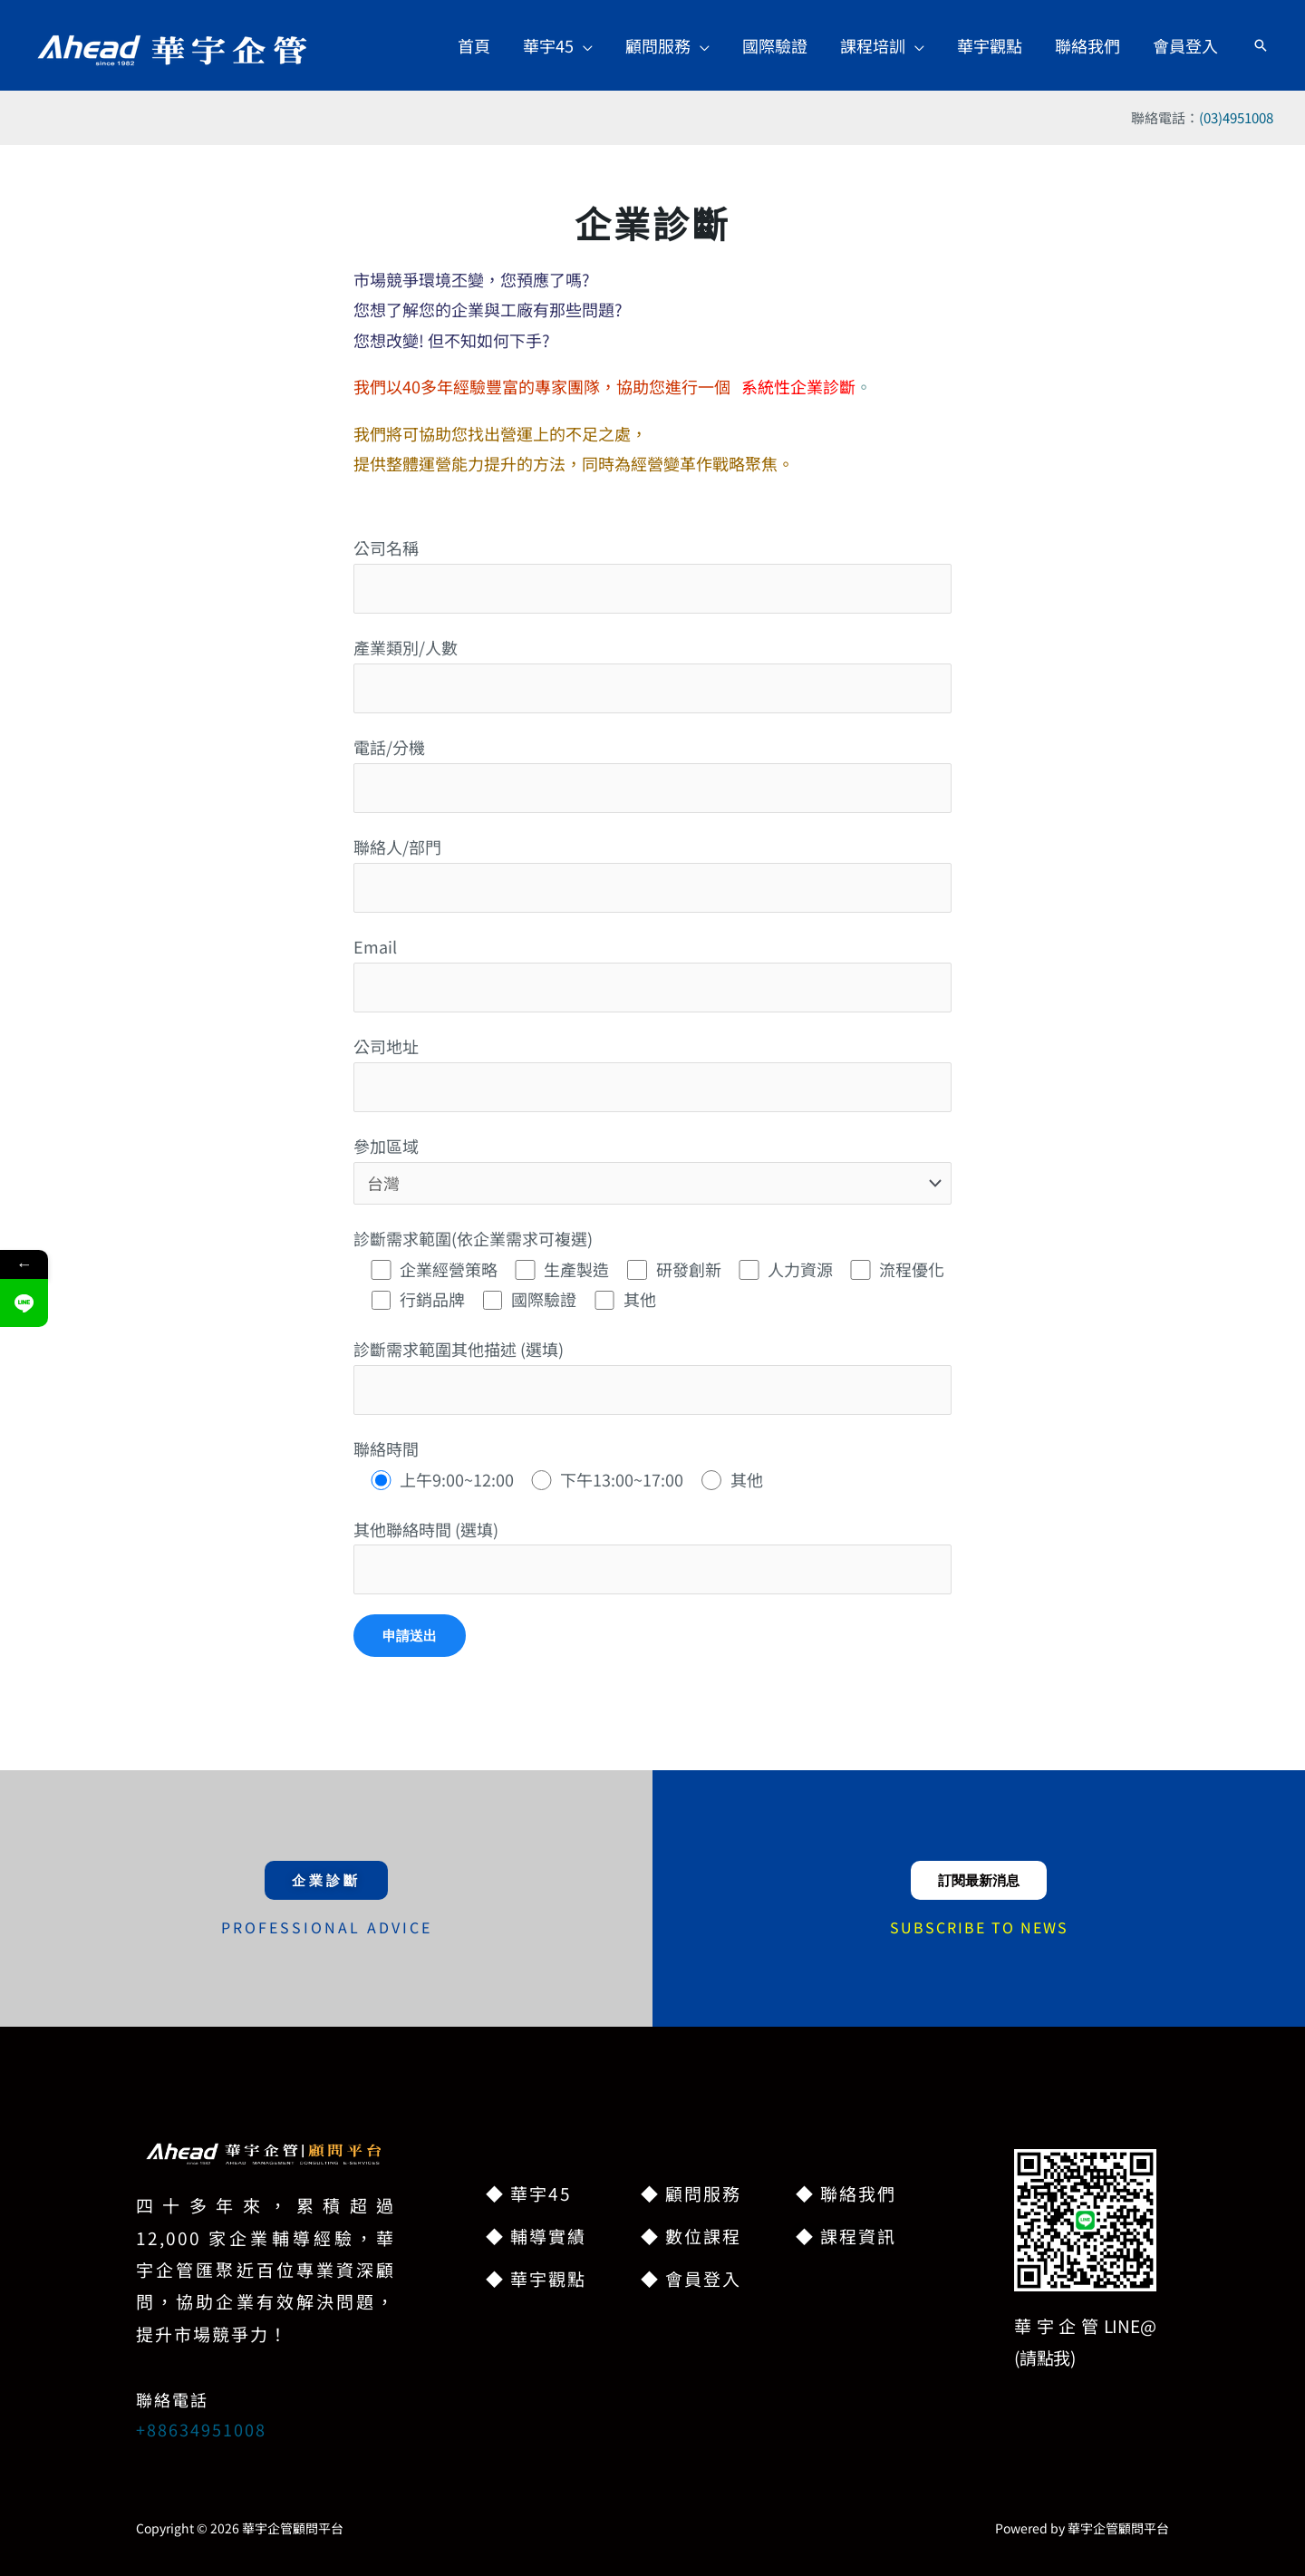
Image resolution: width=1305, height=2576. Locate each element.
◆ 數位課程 (691, 2235)
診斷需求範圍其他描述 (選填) (652, 1375)
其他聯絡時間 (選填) (652, 1555)
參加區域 (652, 1169)
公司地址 (652, 1072)
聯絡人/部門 (652, 873)
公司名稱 (652, 574)
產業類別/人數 (652, 673)
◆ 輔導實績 (536, 2235)
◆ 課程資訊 (846, 2235)
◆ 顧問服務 (691, 2193)
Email (652, 973)
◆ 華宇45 (529, 2193)
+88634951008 (201, 2429)
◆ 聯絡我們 (846, 2193)
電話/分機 (652, 773)
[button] (558, 45)
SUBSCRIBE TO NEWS (979, 1927)
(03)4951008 (1236, 117)
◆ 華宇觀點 (536, 2278)
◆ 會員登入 (691, 2278)
